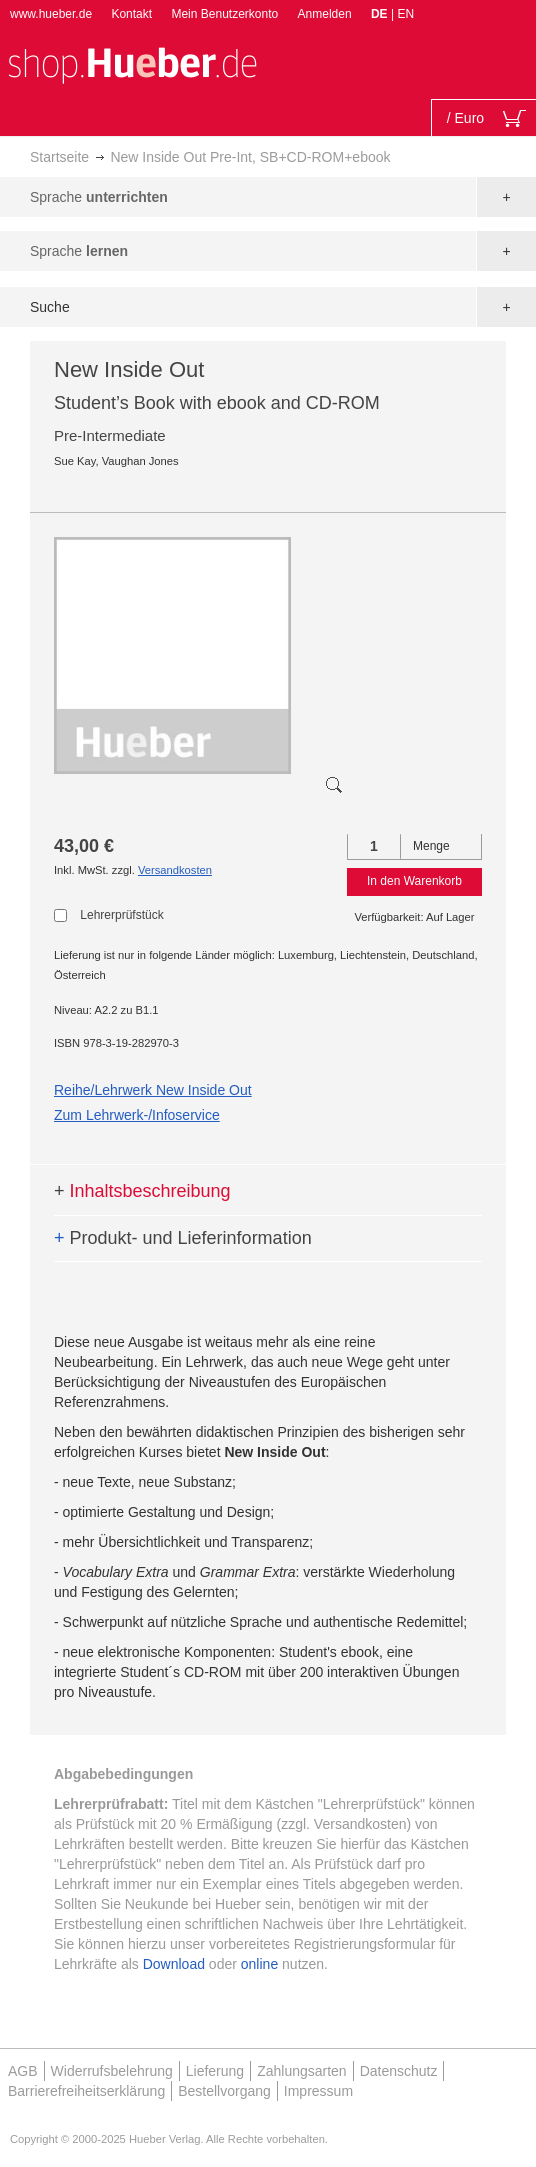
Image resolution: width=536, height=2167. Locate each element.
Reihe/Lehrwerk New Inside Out (153, 1090)
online (259, 1964)
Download (174, 1964)
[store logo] (132, 63)
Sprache (99, 197)
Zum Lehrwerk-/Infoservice (137, 1115)
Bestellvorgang (224, 2091)
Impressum (318, 2091)
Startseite (59, 157)
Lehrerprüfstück (121, 915)
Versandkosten (175, 870)
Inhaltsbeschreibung (142, 1191)
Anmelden (325, 14)
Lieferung (215, 2071)
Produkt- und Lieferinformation (183, 1238)
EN (405, 14)
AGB (23, 2071)
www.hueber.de (51, 14)
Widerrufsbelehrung (112, 2071)
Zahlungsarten (302, 2071)
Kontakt (131, 14)
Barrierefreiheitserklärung (86, 2091)
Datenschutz (399, 2071)
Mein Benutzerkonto (224, 14)
